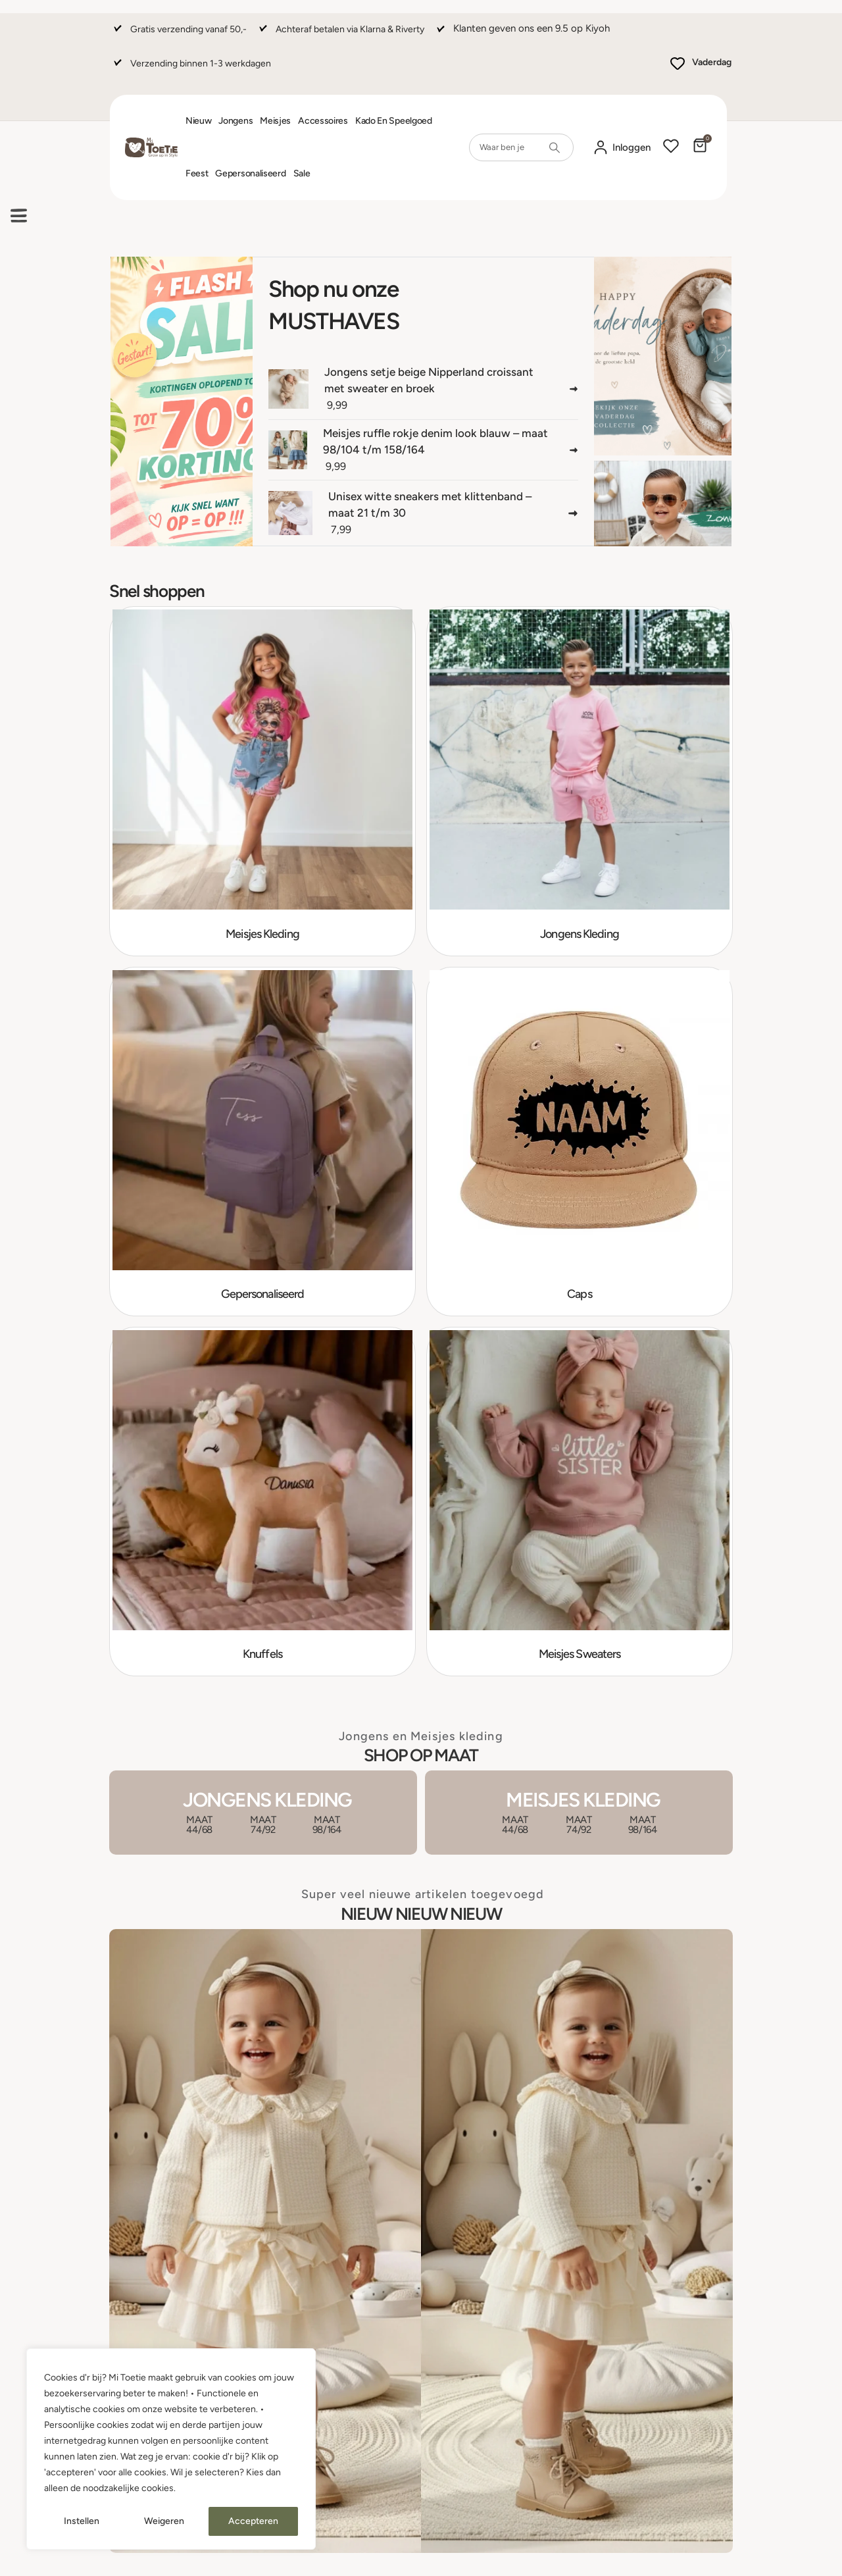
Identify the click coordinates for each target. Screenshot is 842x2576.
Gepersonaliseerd (250, 173)
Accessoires (323, 120)
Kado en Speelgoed (393, 120)
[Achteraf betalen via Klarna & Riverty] (340, 35)
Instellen (81, 2521)
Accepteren (253, 2521)
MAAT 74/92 (263, 1825)
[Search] (554, 147)
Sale (301, 173)
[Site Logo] (151, 148)
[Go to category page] (262, 781)
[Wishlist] (671, 147)
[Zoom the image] (421, 1937)
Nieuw (199, 120)
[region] (171, 2449)
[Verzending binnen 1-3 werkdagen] (191, 69)
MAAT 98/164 (326, 1825)
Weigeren (164, 2521)
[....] (182, 402)
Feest (197, 173)
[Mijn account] (622, 148)
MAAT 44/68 (199, 1825)
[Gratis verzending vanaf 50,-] (179, 35)
